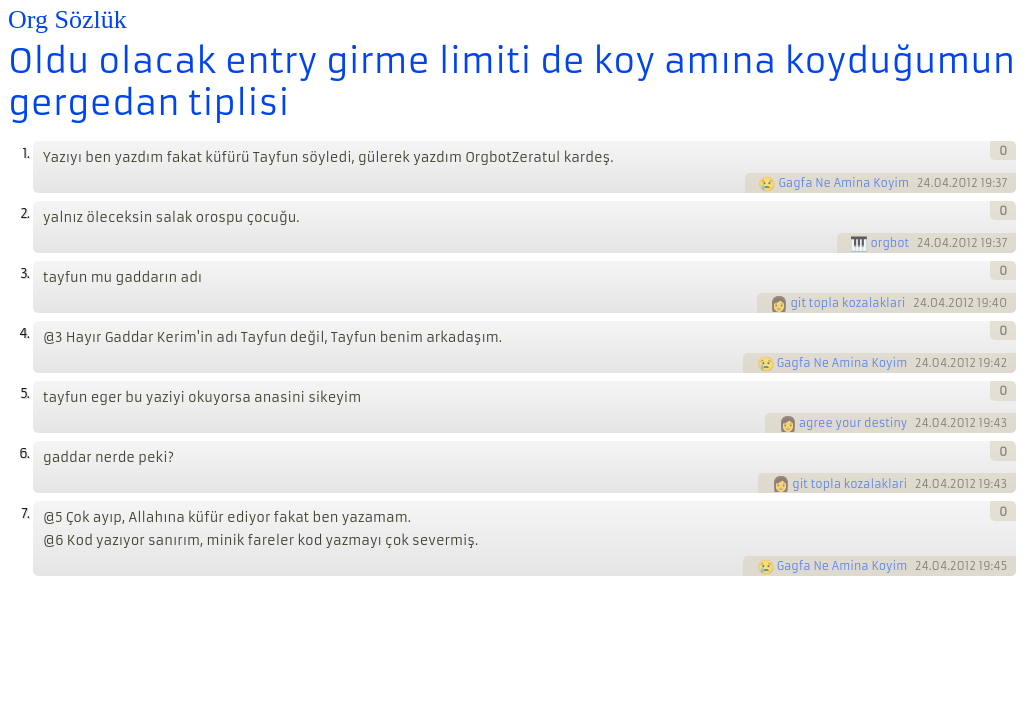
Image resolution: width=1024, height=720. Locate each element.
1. (25, 153)
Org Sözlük (67, 19)
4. (24, 333)
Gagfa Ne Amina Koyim (843, 183)
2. (24, 213)
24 (924, 183)
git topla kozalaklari (847, 303)
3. (24, 273)
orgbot (889, 243)
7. (25, 513)
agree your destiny (853, 423)
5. (24, 393)
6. (24, 453)
